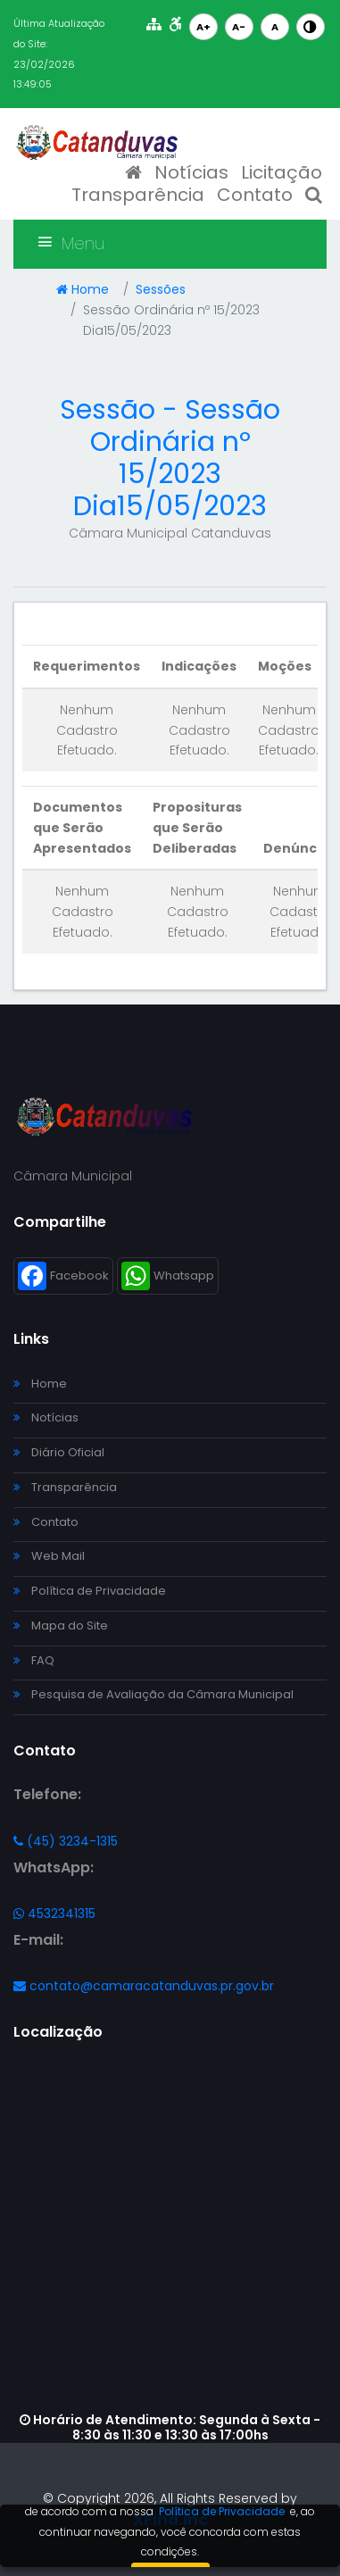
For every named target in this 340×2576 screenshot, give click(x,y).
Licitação (281, 172)
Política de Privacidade (89, 1590)
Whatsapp (167, 1276)
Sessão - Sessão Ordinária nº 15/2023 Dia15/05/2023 (170, 458)
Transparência (137, 194)
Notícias (191, 172)
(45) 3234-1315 (65, 1841)
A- (238, 27)
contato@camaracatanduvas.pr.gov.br (143, 1986)
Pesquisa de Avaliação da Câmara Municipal (153, 1694)
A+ (203, 27)
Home (82, 289)
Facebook (63, 1276)
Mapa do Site (60, 1625)
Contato (255, 194)
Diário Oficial (58, 1452)
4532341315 (54, 1913)
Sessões (161, 289)
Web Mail (49, 1555)
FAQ (33, 1660)
